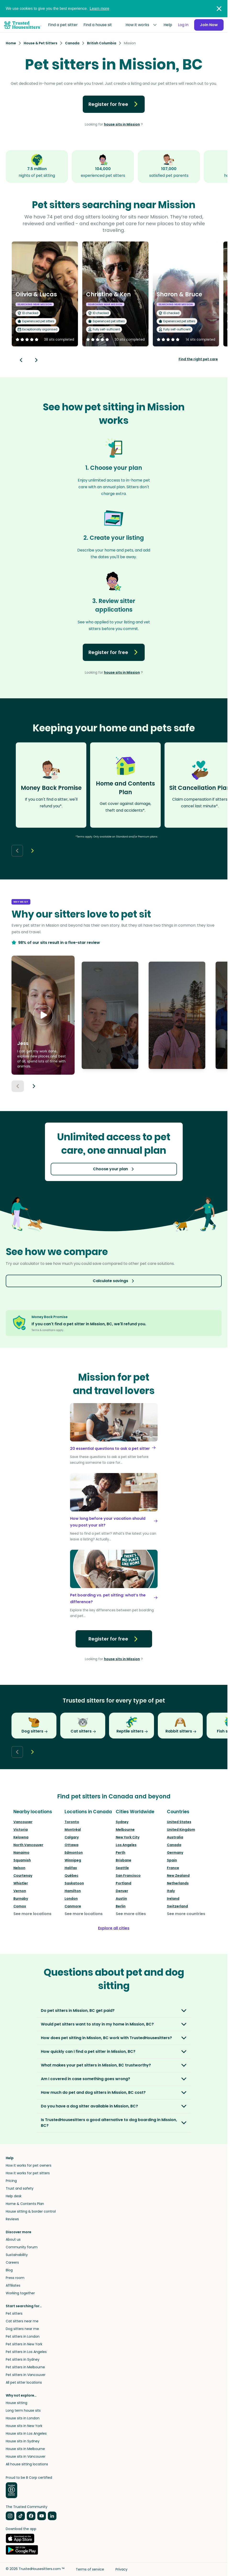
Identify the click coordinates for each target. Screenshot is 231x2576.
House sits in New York (24, 2425)
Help (168, 25)
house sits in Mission (122, 124)
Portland (123, 1883)
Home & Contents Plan (25, 2203)
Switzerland (177, 1906)
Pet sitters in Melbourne (25, 2367)
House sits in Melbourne (25, 2448)
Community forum (22, 2247)
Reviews (12, 2219)
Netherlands (178, 1883)
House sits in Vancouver (25, 2456)
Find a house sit (97, 25)
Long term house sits (23, 2410)
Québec (71, 1875)
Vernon (19, 1890)
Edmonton (74, 1852)
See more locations (32, 1913)
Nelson (19, 1867)
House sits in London (22, 2418)
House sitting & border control (31, 2211)
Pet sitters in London (22, 2336)
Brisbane (123, 1860)
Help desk (14, 2196)
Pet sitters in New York (24, 2344)
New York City (127, 1837)
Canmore (73, 1906)
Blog (9, 2270)
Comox (19, 1906)
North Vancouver (28, 1844)
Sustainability (17, 2254)
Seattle (122, 1867)
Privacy (121, 2569)
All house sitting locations (27, 2464)
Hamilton (73, 1890)
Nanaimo (21, 1852)
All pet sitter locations (24, 2382)
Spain (172, 1860)
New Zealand (178, 1875)
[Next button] (36, 360)
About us (13, 2239)
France (173, 1867)
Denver (122, 1890)
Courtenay (22, 1875)
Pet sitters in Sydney (22, 2359)
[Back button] (21, 360)
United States (179, 1821)
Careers (12, 2262)
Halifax (71, 1867)
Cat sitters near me (22, 2321)
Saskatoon (74, 1883)
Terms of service (90, 2569)
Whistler (20, 1883)
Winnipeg (73, 1860)
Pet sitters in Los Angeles (26, 2351)
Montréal (73, 1829)
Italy (171, 1890)
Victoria (20, 1829)
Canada (174, 1844)
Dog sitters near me (22, 2328)
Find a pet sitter (63, 25)
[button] (43, 1015)
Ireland (173, 1898)
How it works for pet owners (28, 2165)
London (71, 1898)
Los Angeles (126, 1844)
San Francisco (128, 1875)
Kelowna (20, 1837)
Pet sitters (14, 2313)
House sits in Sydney (22, 2441)
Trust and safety (19, 2188)
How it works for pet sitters (28, 2173)
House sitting (16, 2402)
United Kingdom (181, 1829)
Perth (120, 1852)
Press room (15, 2277)
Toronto (72, 1821)
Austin (121, 1898)
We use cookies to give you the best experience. (57, 8)
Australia (175, 1837)
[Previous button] (17, 1086)
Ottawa (71, 1844)
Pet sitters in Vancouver (25, 2374)
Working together (20, 2293)
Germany (175, 1852)
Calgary (72, 1837)
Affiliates (13, 2285)
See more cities (131, 1913)
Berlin (121, 1906)
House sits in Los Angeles (26, 2433)
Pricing (11, 2180)
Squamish (22, 1860)
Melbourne (125, 1829)
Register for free (113, 104)
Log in (183, 25)
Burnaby (20, 1898)
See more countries (186, 1913)
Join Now (209, 25)
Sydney (122, 1821)
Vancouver (23, 1821)
